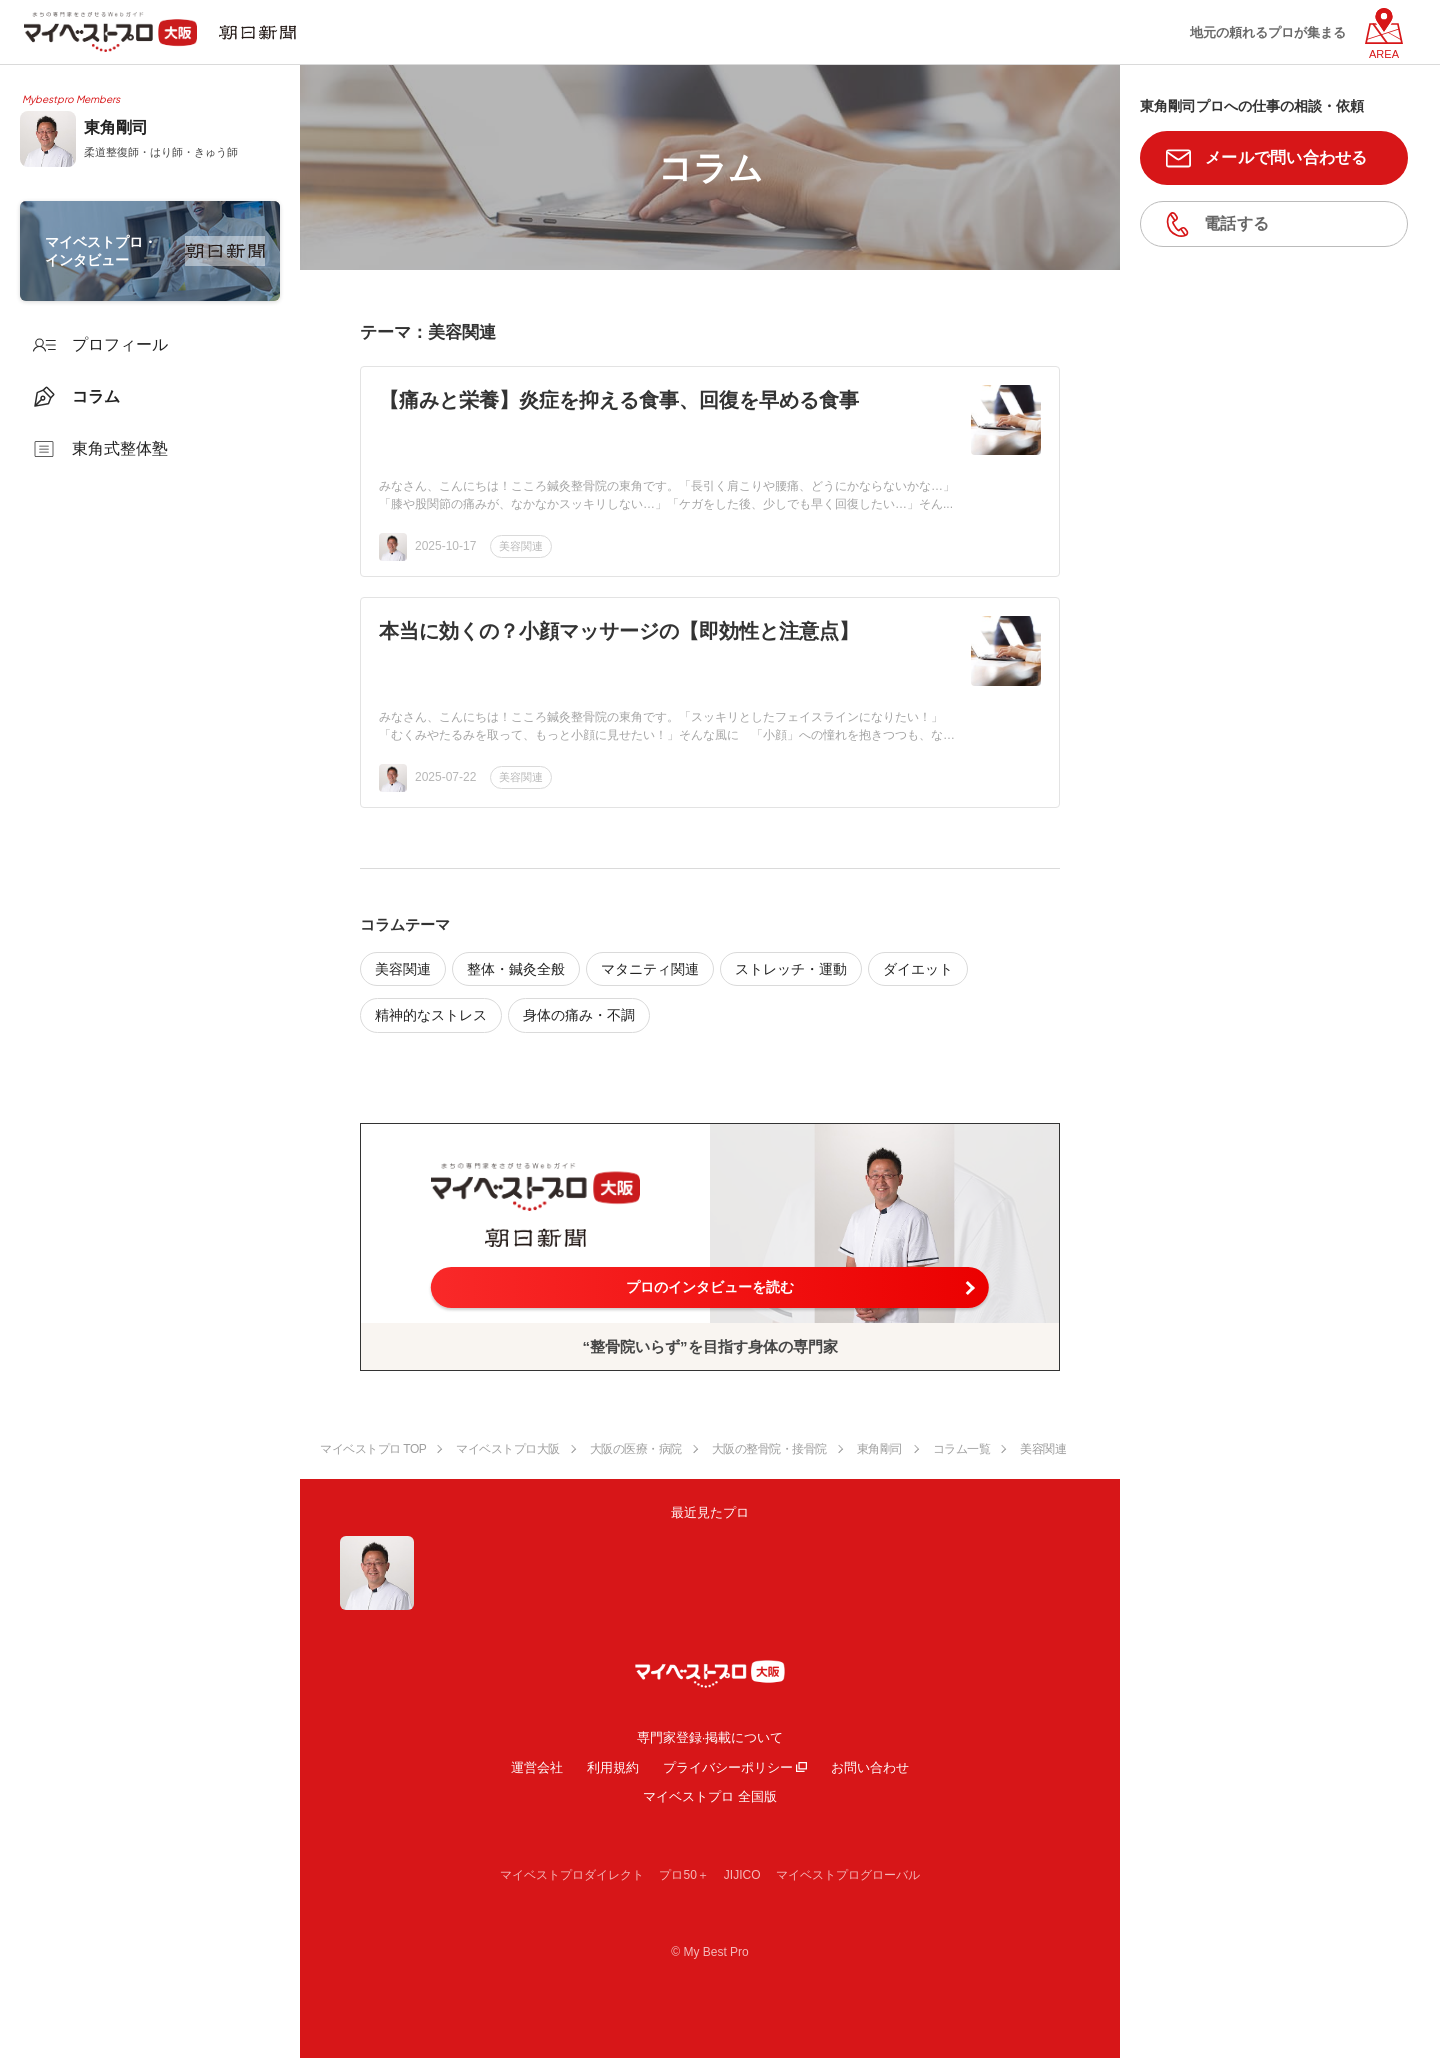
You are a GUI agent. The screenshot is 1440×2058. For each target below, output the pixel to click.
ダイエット (918, 969)
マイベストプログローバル (848, 1875)
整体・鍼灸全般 (516, 969)
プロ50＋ (683, 1875)
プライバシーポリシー (728, 1767)
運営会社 (537, 1767)
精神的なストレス (431, 1015)
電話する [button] (1236, 223)
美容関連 (521, 546)
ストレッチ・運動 (791, 969)
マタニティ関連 (650, 969)
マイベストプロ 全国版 (710, 1796)
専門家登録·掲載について (710, 1737)
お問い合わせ (870, 1767)
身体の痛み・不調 (579, 1015)
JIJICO (742, 1875)
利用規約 (613, 1767)
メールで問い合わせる (1286, 157)
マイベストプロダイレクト (572, 1875)
